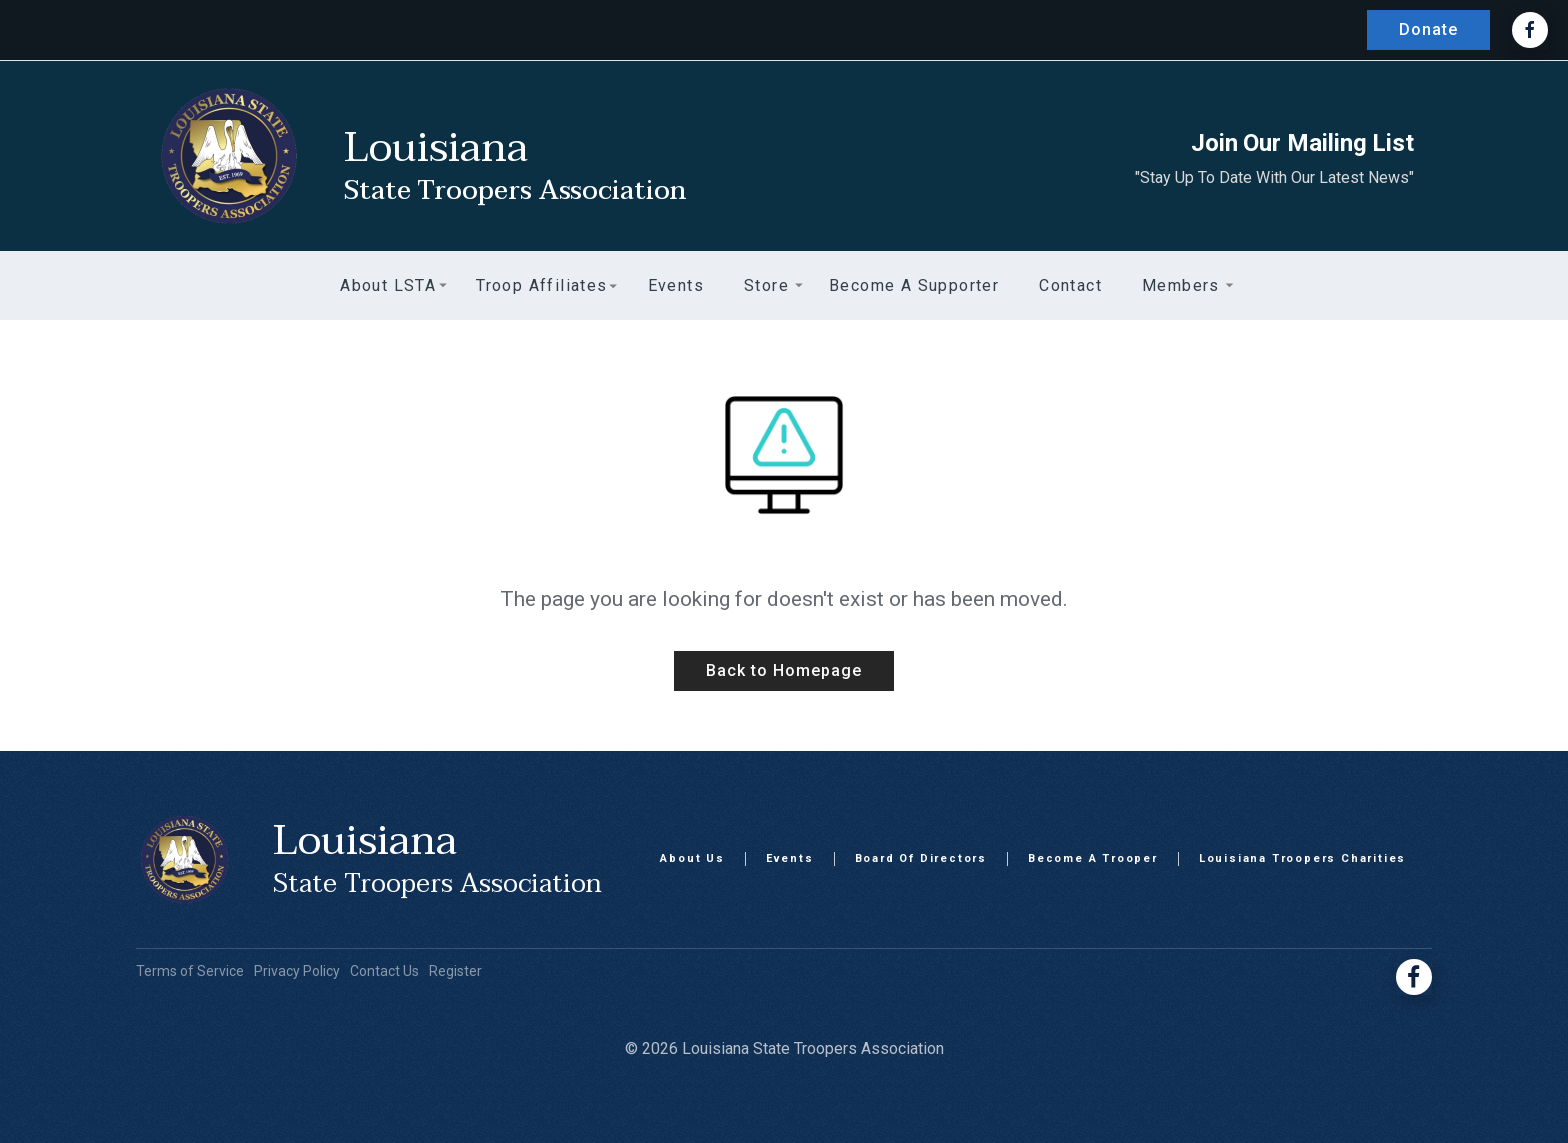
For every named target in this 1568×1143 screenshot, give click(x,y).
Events (790, 858)
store (766, 285)
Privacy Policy (297, 971)
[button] (388, 285)
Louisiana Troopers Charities (1302, 858)
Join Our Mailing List (1302, 143)
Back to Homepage (784, 670)
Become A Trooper (1093, 858)
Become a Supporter (914, 285)
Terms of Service (190, 971)
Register (455, 971)
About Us (692, 858)
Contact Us (384, 971)
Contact (1070, 285)
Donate (1428, 29)
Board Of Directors (921, 858)
